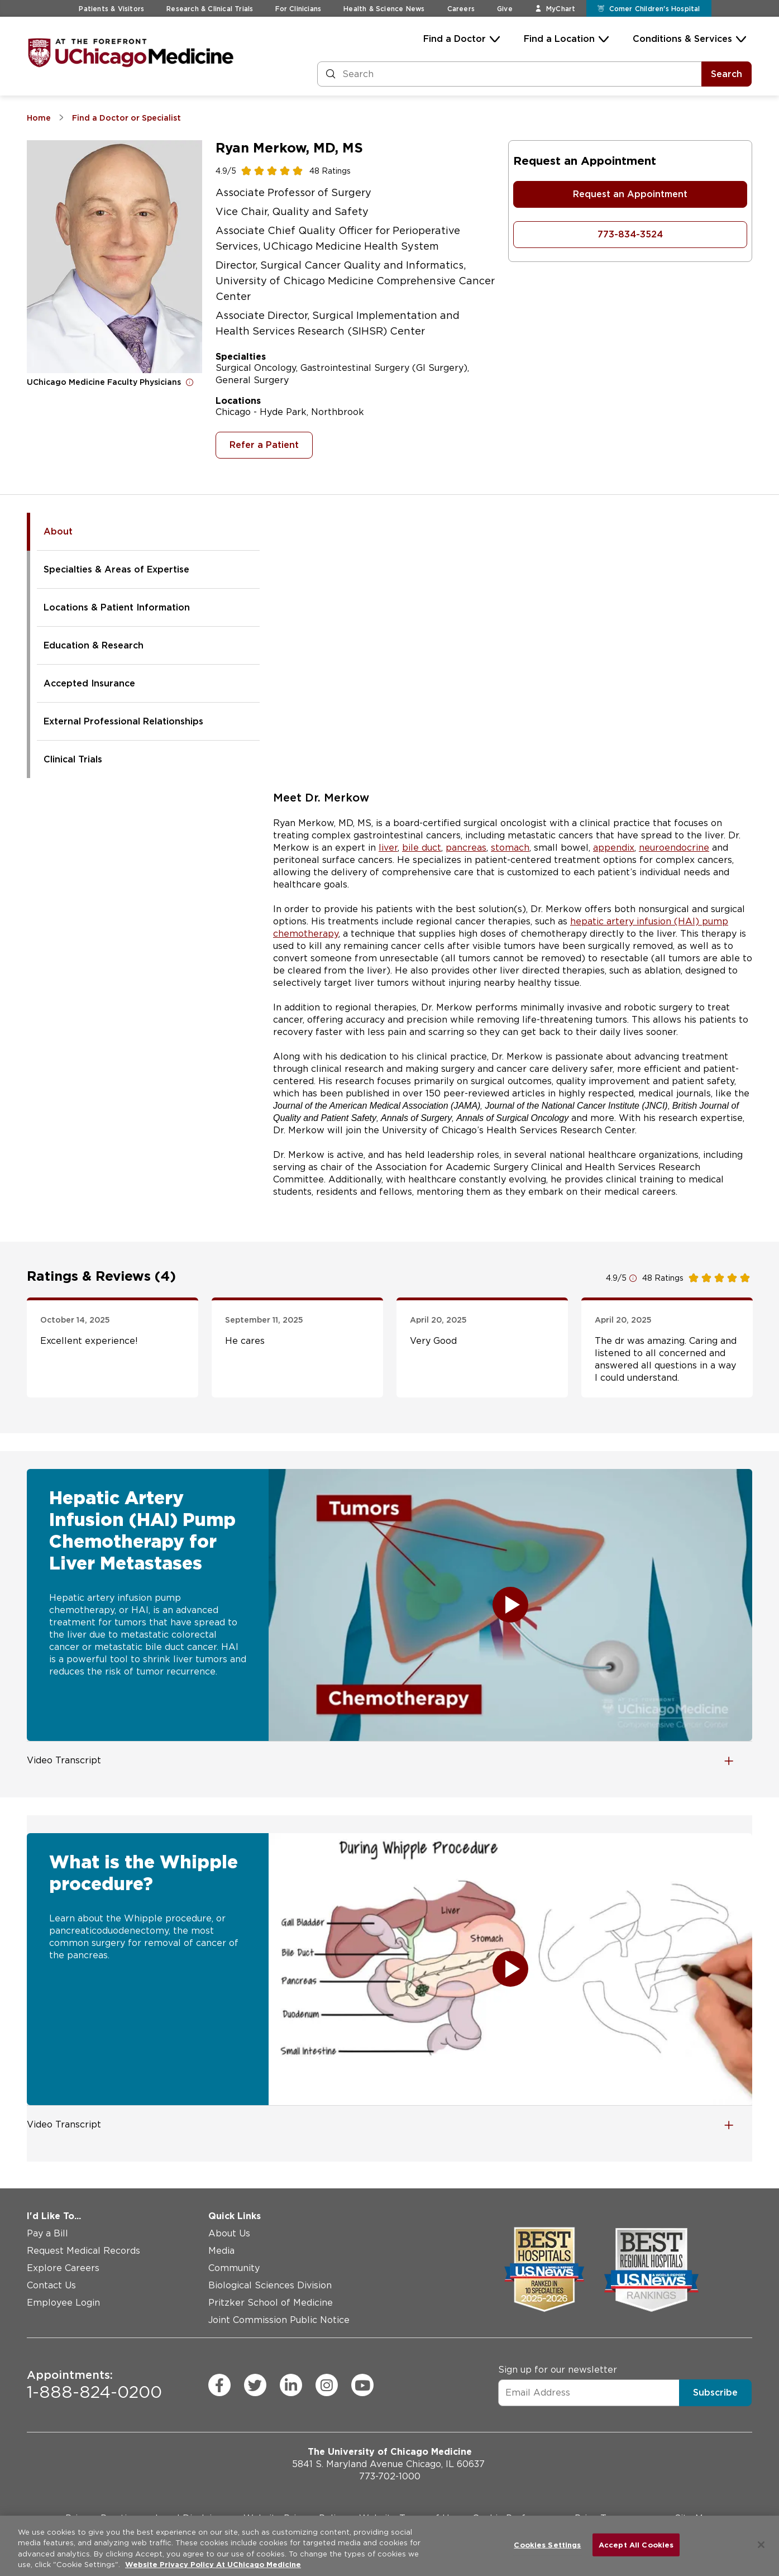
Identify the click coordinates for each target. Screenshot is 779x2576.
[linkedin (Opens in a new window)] (291, 2385)
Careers (461, 8)
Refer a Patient (264, 445)
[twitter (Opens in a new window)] (255, 2385)
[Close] (761, 2544)
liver (388, 847)
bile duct (421, 847)
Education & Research (94, 645)
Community (234, 2268)
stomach (510, 847)
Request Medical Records (83, 2250)
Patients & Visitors (111, 8)
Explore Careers (63, 2268)
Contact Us (51, 2285)
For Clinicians (298, 8)
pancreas (466, 847)
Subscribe (715, 2392)
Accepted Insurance (89, 683)
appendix (613, 847)
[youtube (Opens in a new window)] (362, 2385)
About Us (229, 2233)
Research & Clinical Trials (209, 8)
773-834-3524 (630, 234)
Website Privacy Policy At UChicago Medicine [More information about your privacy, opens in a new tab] (213, 2564)
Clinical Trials (73, 759)
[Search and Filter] (509, 74)
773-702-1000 (389, 2476)
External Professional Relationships (123, 721)
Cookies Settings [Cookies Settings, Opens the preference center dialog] (547, 2545)
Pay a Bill (47, 2233)
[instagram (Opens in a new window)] (327, 2385)
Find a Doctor (454, 39)
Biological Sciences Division (270, 2285)
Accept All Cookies (636, 2545)
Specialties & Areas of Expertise (116, 569)
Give (505, 8)
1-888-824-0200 (94, 2385)
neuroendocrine (674, 847)
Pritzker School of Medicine (270, 2302)
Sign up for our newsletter (557, 2369)
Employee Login (63, 2302)
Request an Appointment (630, 194)
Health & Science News (383, 8)
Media (221, 2250)
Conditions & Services (682, 39)
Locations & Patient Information (117, 607)
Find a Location (559, 39)
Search (726, 74)
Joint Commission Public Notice (279, 2320)
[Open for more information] (189, 382)
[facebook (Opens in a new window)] (219, 2385)
